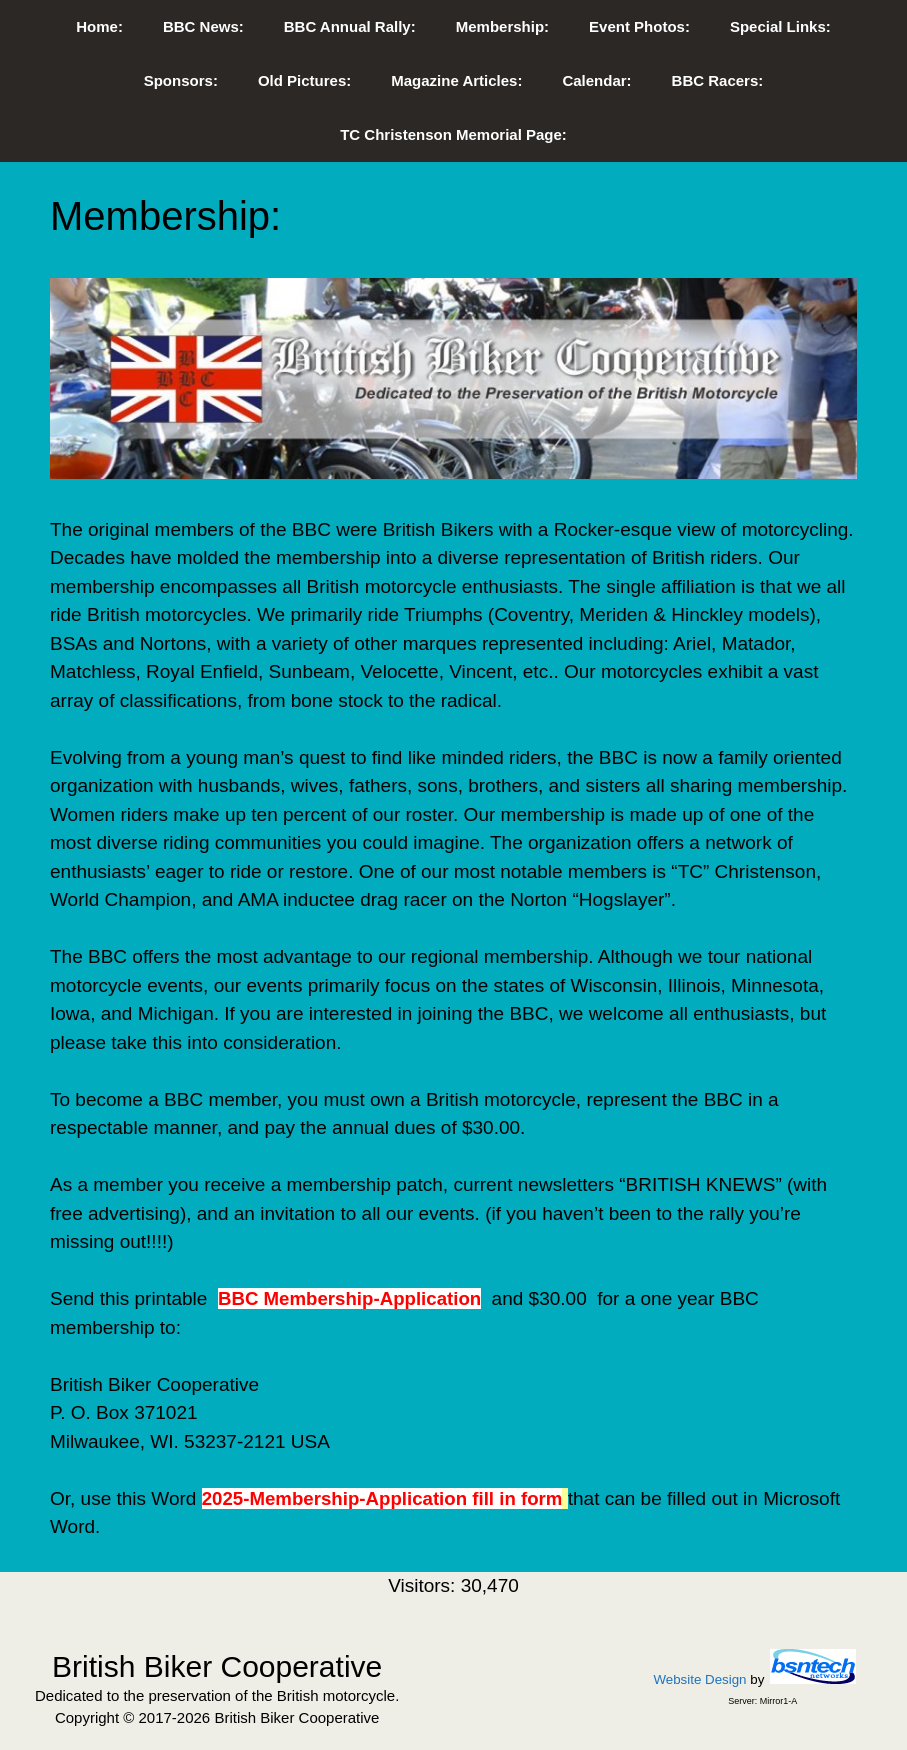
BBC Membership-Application (349, 1298)
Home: (99, 26)
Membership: (502, 26)
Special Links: (780, 26)
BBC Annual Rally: (350, 26)
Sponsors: (181, 80)
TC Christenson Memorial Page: (453, 134)
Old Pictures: (304, 80)
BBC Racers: (718, 80)
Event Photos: (639, 26)
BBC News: (203, 26)
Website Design (699, 1679)
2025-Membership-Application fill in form (382, 1498)
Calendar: (596, 80)
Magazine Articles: (456, 80)
